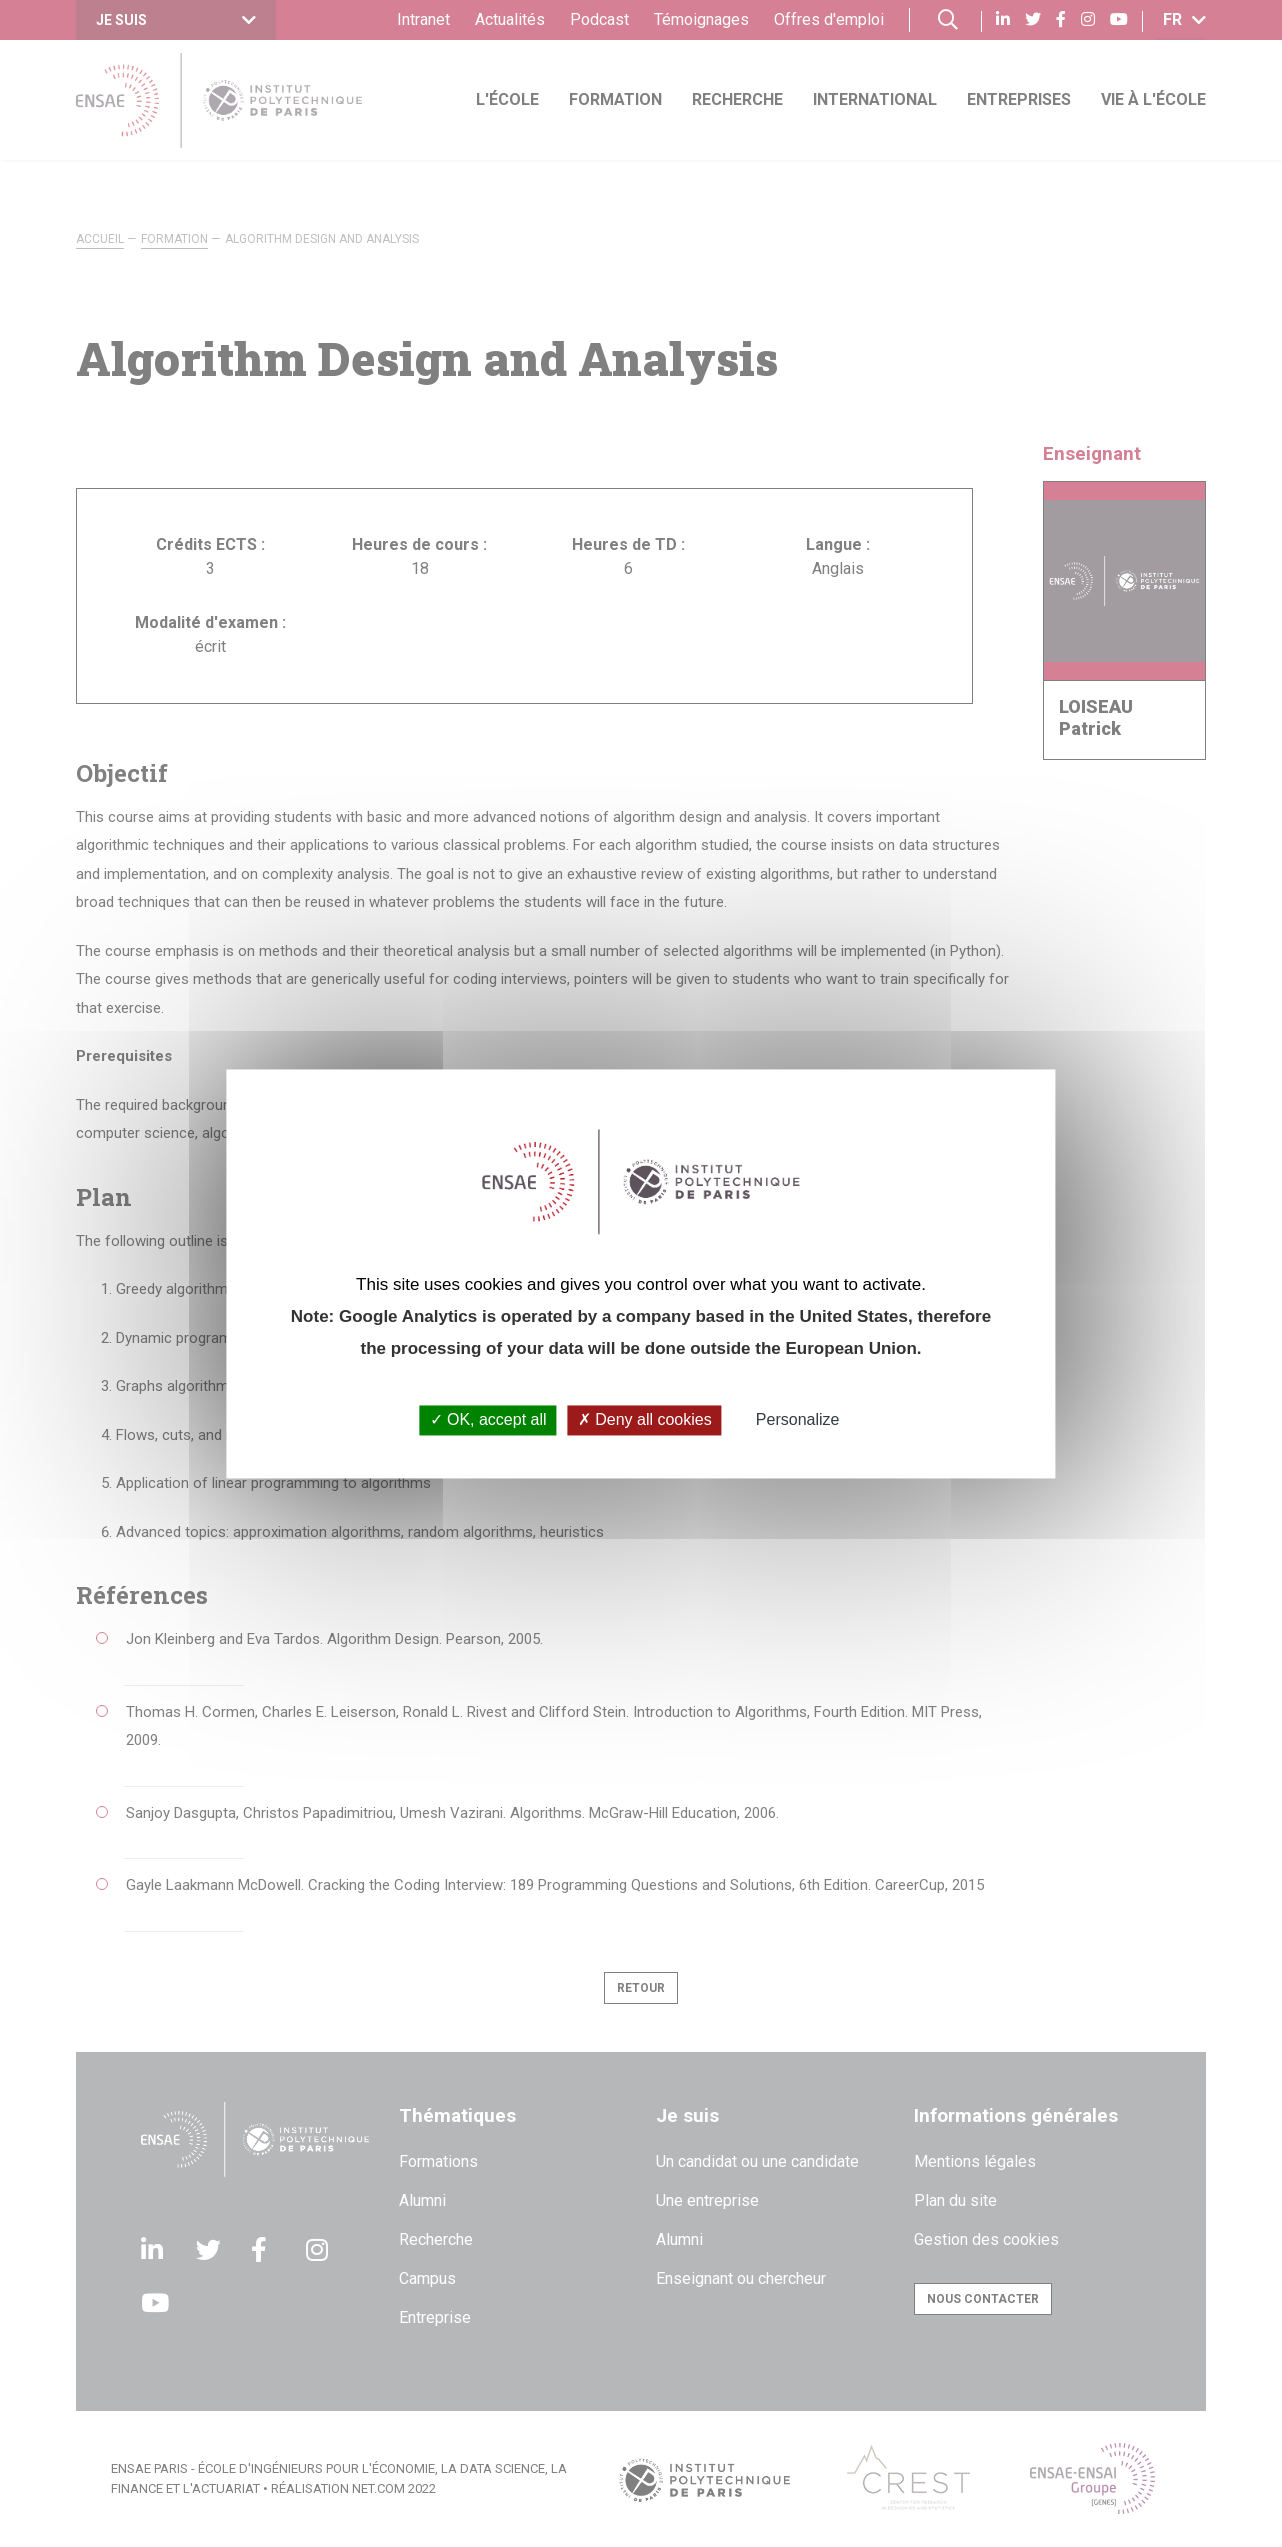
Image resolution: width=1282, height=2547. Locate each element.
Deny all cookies (645, 1420)
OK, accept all (488, 1420)
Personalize (798, 1420)
